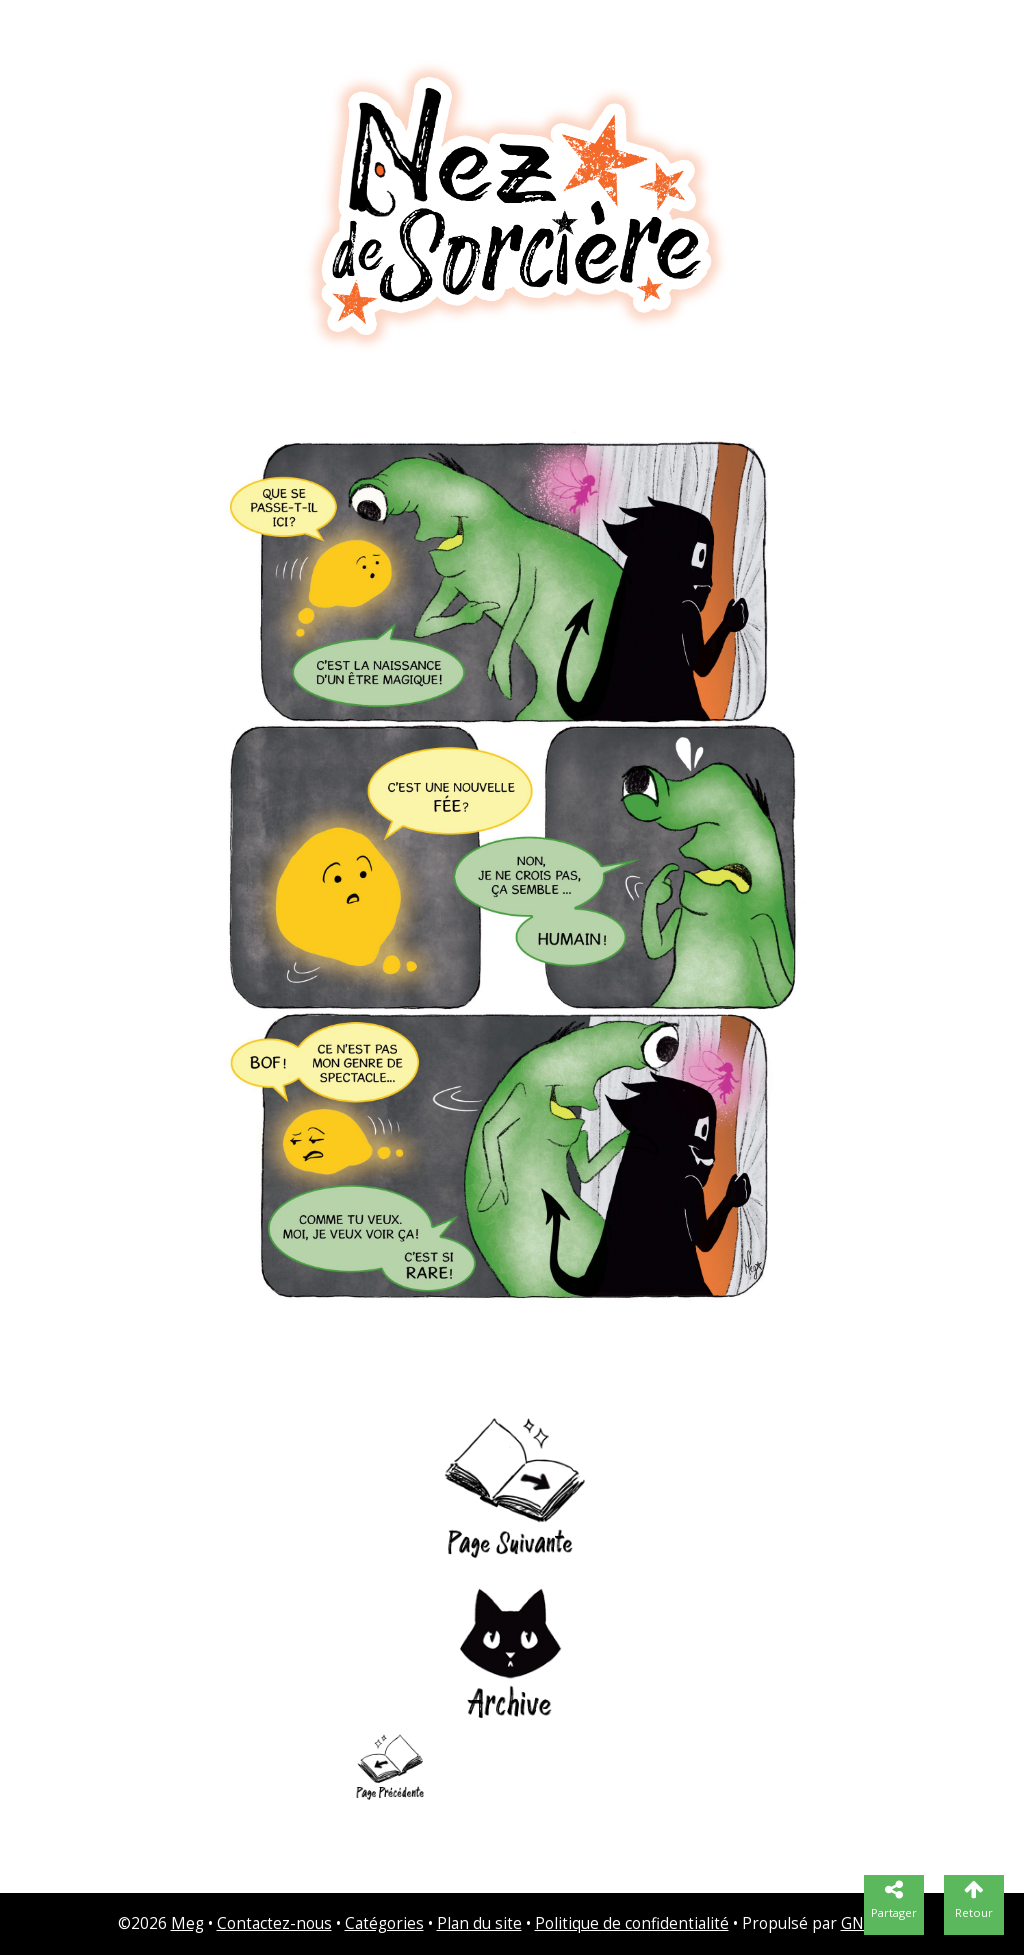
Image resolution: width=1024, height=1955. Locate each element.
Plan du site (479, 1923)
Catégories (384, 1923)
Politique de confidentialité (632, 1923)
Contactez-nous (274, 1923)
